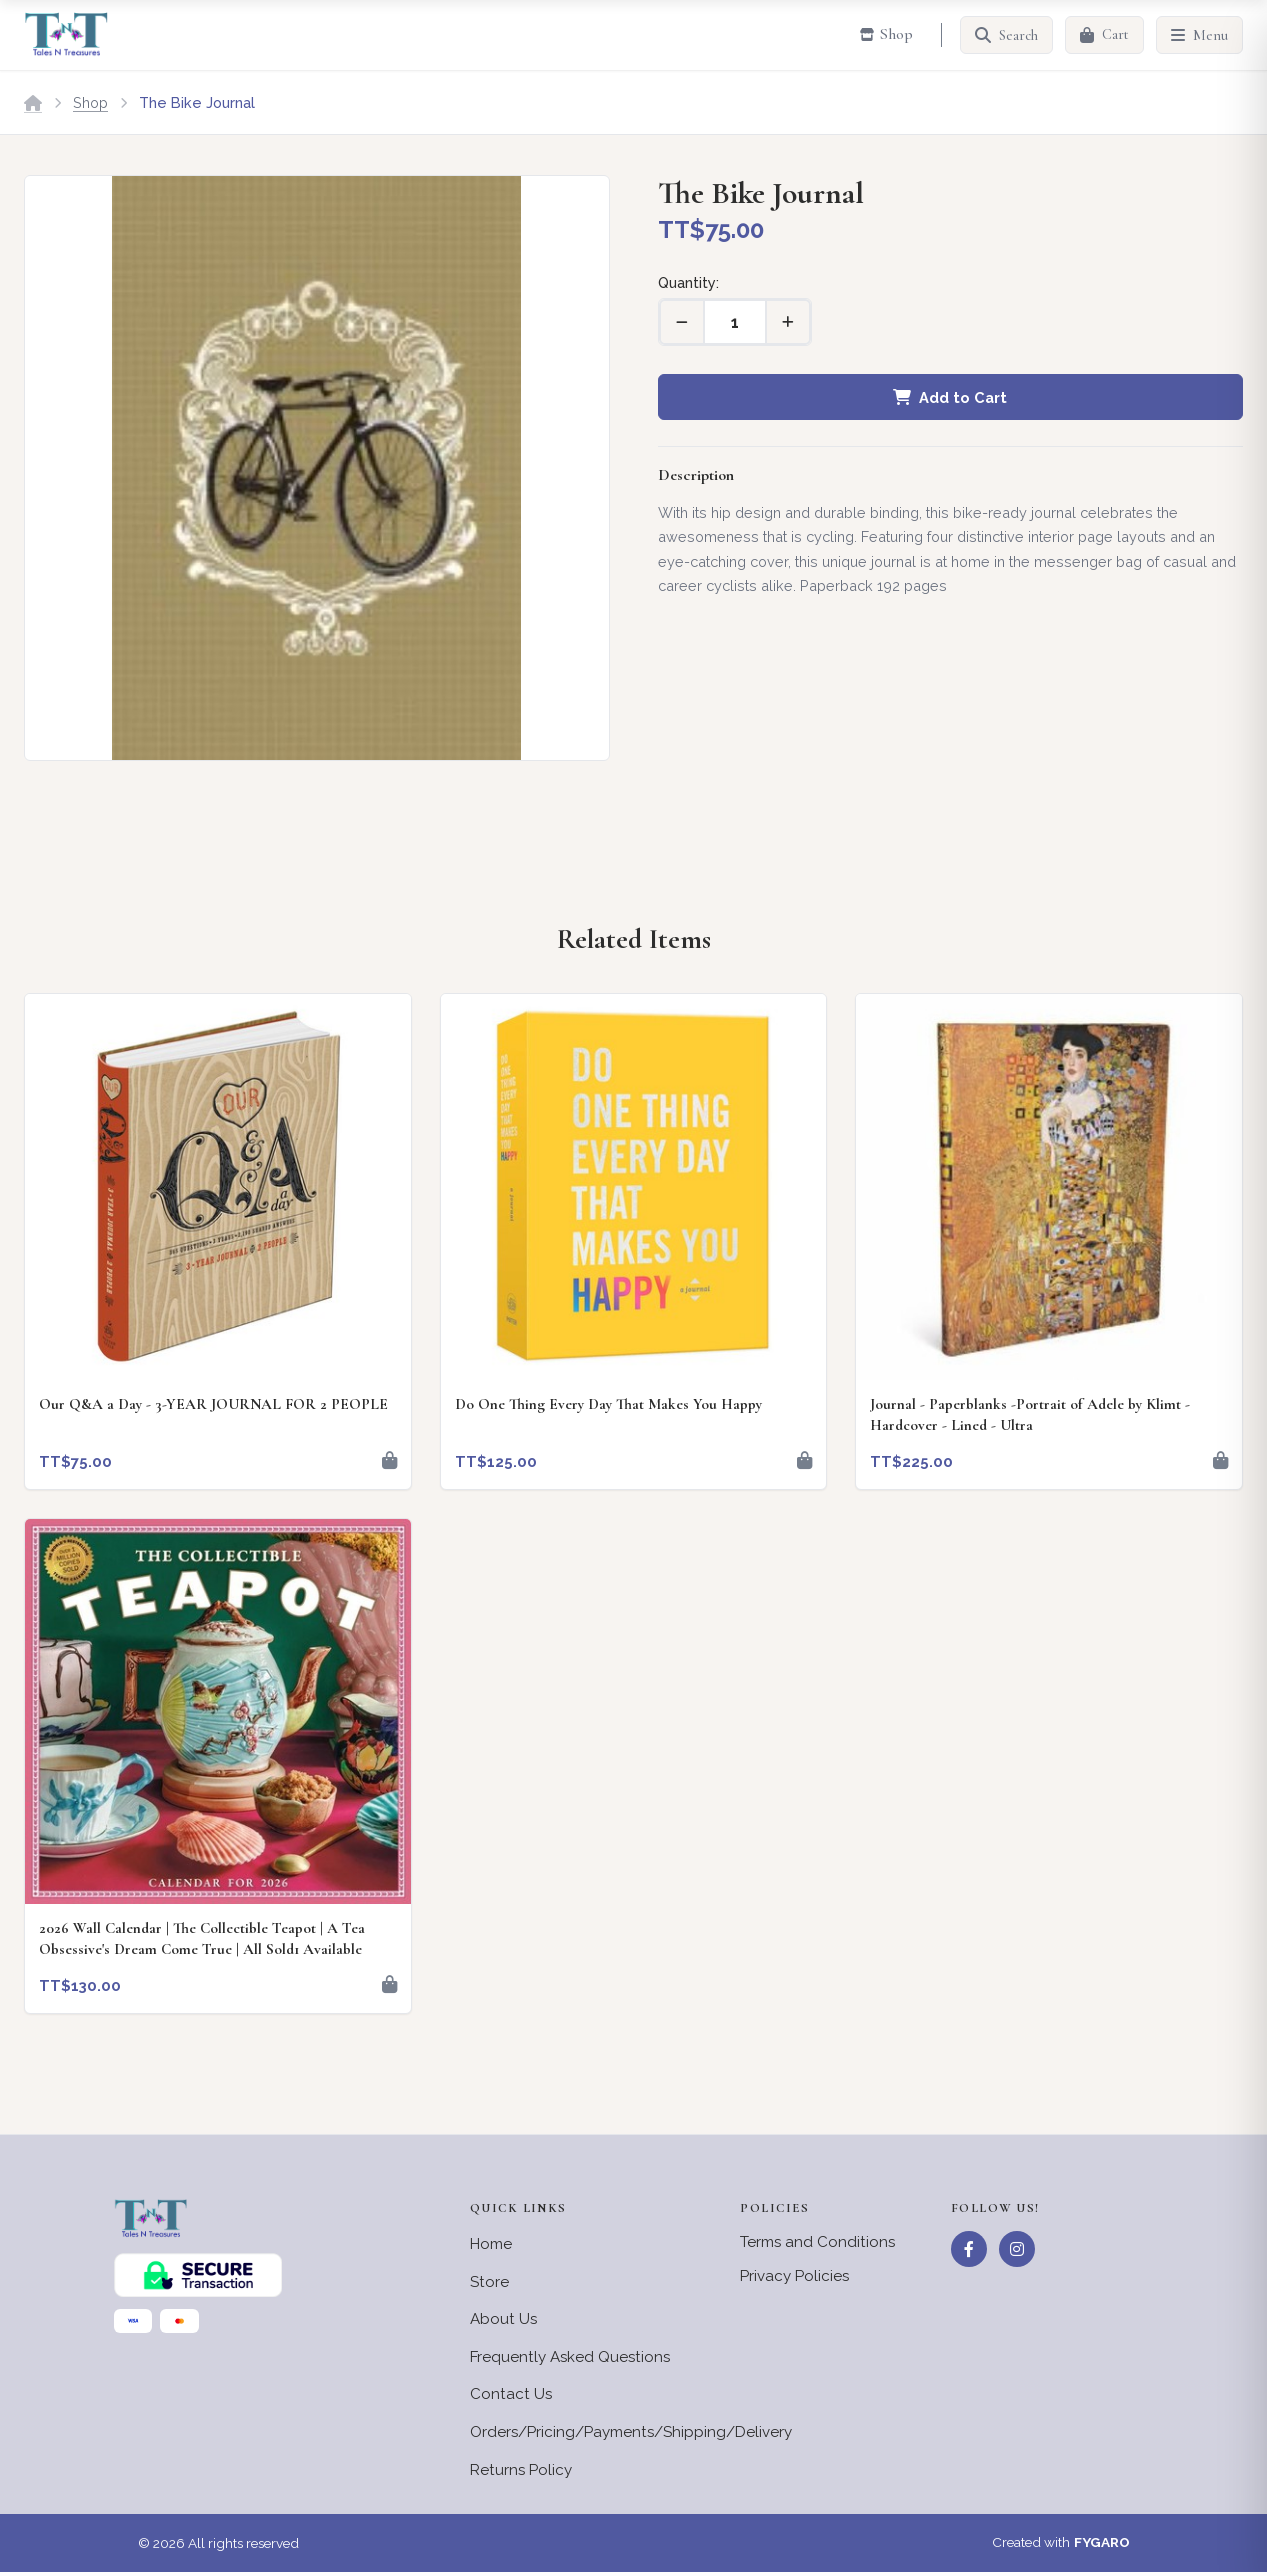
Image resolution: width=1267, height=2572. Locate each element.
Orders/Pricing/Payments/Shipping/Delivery (631, 2432)
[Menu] (1199, 35)
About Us (503, 2319)
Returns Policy (521, 2470)
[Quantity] (735, 322)
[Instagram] (1017, 2249)
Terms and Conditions (817, 2242)
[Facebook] (969, 2249)
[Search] (1006, 35)
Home (491, 2244)
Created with (1061, 2543)
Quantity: (688, 282)
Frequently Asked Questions (570, 2357)
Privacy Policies (794, 2276)
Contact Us (511, 2394)
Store (489, 2282)
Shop (90, 102)
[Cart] (1104, 35)
